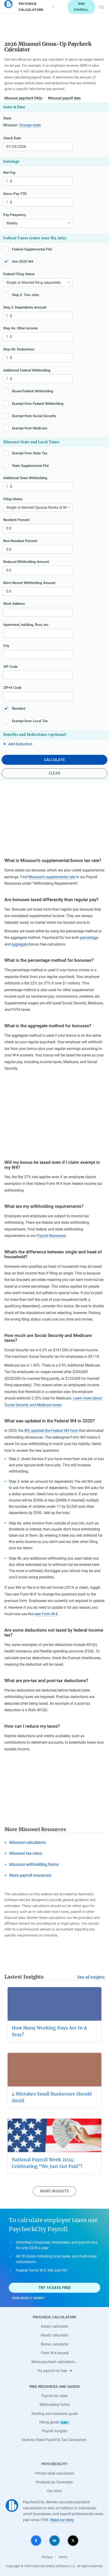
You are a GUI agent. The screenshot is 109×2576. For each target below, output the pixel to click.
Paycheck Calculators (36, 7)
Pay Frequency (14, 215)
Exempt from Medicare (29, 428)
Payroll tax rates (54, 2396)
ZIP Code (10, 667)
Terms (62, 2557)
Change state (30, 125)
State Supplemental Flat (30, 466)
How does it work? (28, 2298)
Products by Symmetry (54, 2482)
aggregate (20, 944)
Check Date (12, 138)
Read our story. (62, 2520)
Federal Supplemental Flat (32, 249)
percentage (89, 937)
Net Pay (9, 173)
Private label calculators (54, 2473)
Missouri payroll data (64, 98)
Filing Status (13, 499)
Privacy (47, 2557)
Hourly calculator (54, 2335)
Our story (54, 2491)
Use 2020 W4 (22, 261)
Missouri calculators (27, 1842)
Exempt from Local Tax (30, 721)
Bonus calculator (54, 2344)
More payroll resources (30, 1875)
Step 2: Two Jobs (25, 295)
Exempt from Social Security (34, 416)
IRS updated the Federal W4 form (51, 1430)
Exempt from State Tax (29, 453)
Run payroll (81, 7)
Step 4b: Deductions (18, 349)
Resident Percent (16, 520)
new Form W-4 (46, 1614)
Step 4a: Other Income (20, 328)
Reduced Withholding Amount (26, 562)
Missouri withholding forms (34, 1864)
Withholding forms (54, 2404)
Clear (54, 773)
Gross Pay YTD (15, 194)
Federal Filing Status (19, 274)
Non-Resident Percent (20, 541)
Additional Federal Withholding (27, 370)
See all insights (91, 1977)
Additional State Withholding (25, 478)
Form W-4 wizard (54, 2353)
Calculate (54, 760)
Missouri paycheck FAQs (23, 98)
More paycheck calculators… (54, 2362)
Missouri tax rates (25, 1853)
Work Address (14, 604)
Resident (18, 708)
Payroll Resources (51, 1235)
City (6, 646)
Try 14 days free (54, 2288)
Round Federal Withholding (32, 391)
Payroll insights (54, 2431)
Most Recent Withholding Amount (29, 583)
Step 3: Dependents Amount (24, 307)
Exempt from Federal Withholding (38, 404)
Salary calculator (54, 2326)
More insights (54, 2191)
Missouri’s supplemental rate (51, 877)
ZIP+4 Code (12, 688)
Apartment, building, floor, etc (25, 625)
